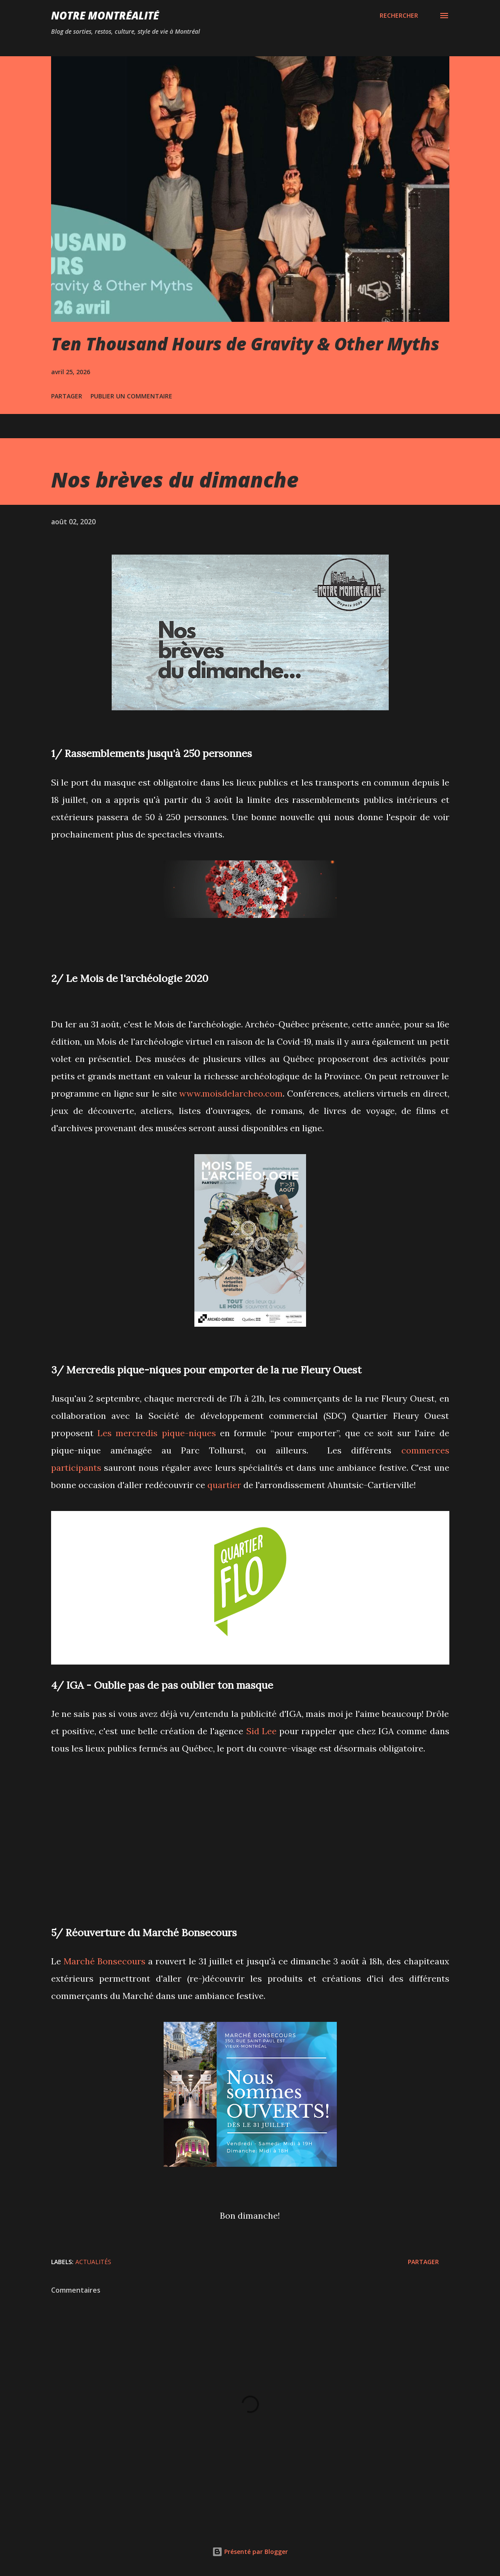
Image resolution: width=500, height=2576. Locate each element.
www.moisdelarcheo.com (231, 1093)
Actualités (93, 2262)
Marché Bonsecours (104, 1961)
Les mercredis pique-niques (156, 1433)
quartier (224, 1484)
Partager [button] (66, 396)
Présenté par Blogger (250, 2551)
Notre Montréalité (105, 15)
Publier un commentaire (131, 396)
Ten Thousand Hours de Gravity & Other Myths (245, 344)
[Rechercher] (399, 15)
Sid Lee (261, 1731)
